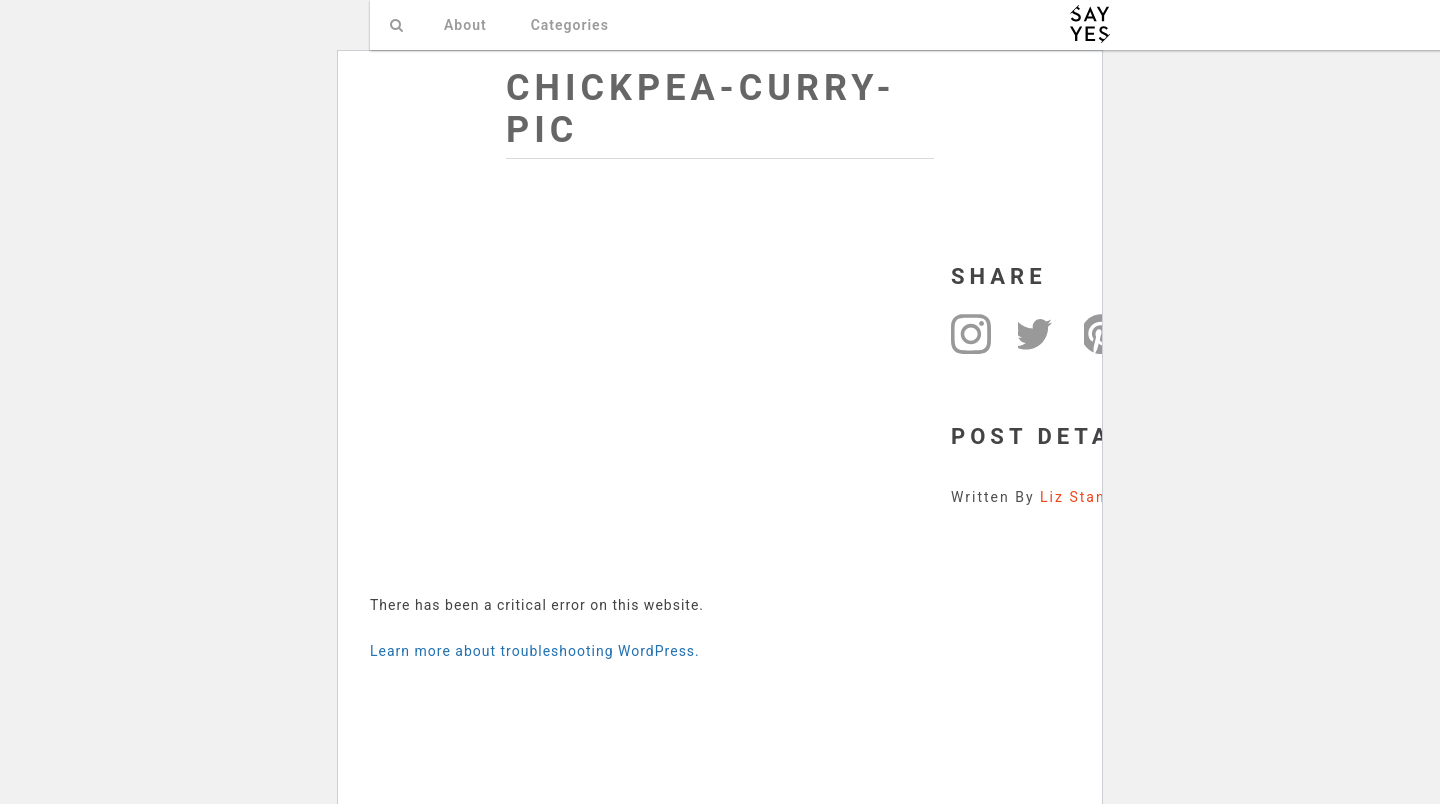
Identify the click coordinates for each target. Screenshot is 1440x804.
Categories (570, 25)
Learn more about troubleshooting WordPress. (535, 651)
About (465, 25)
